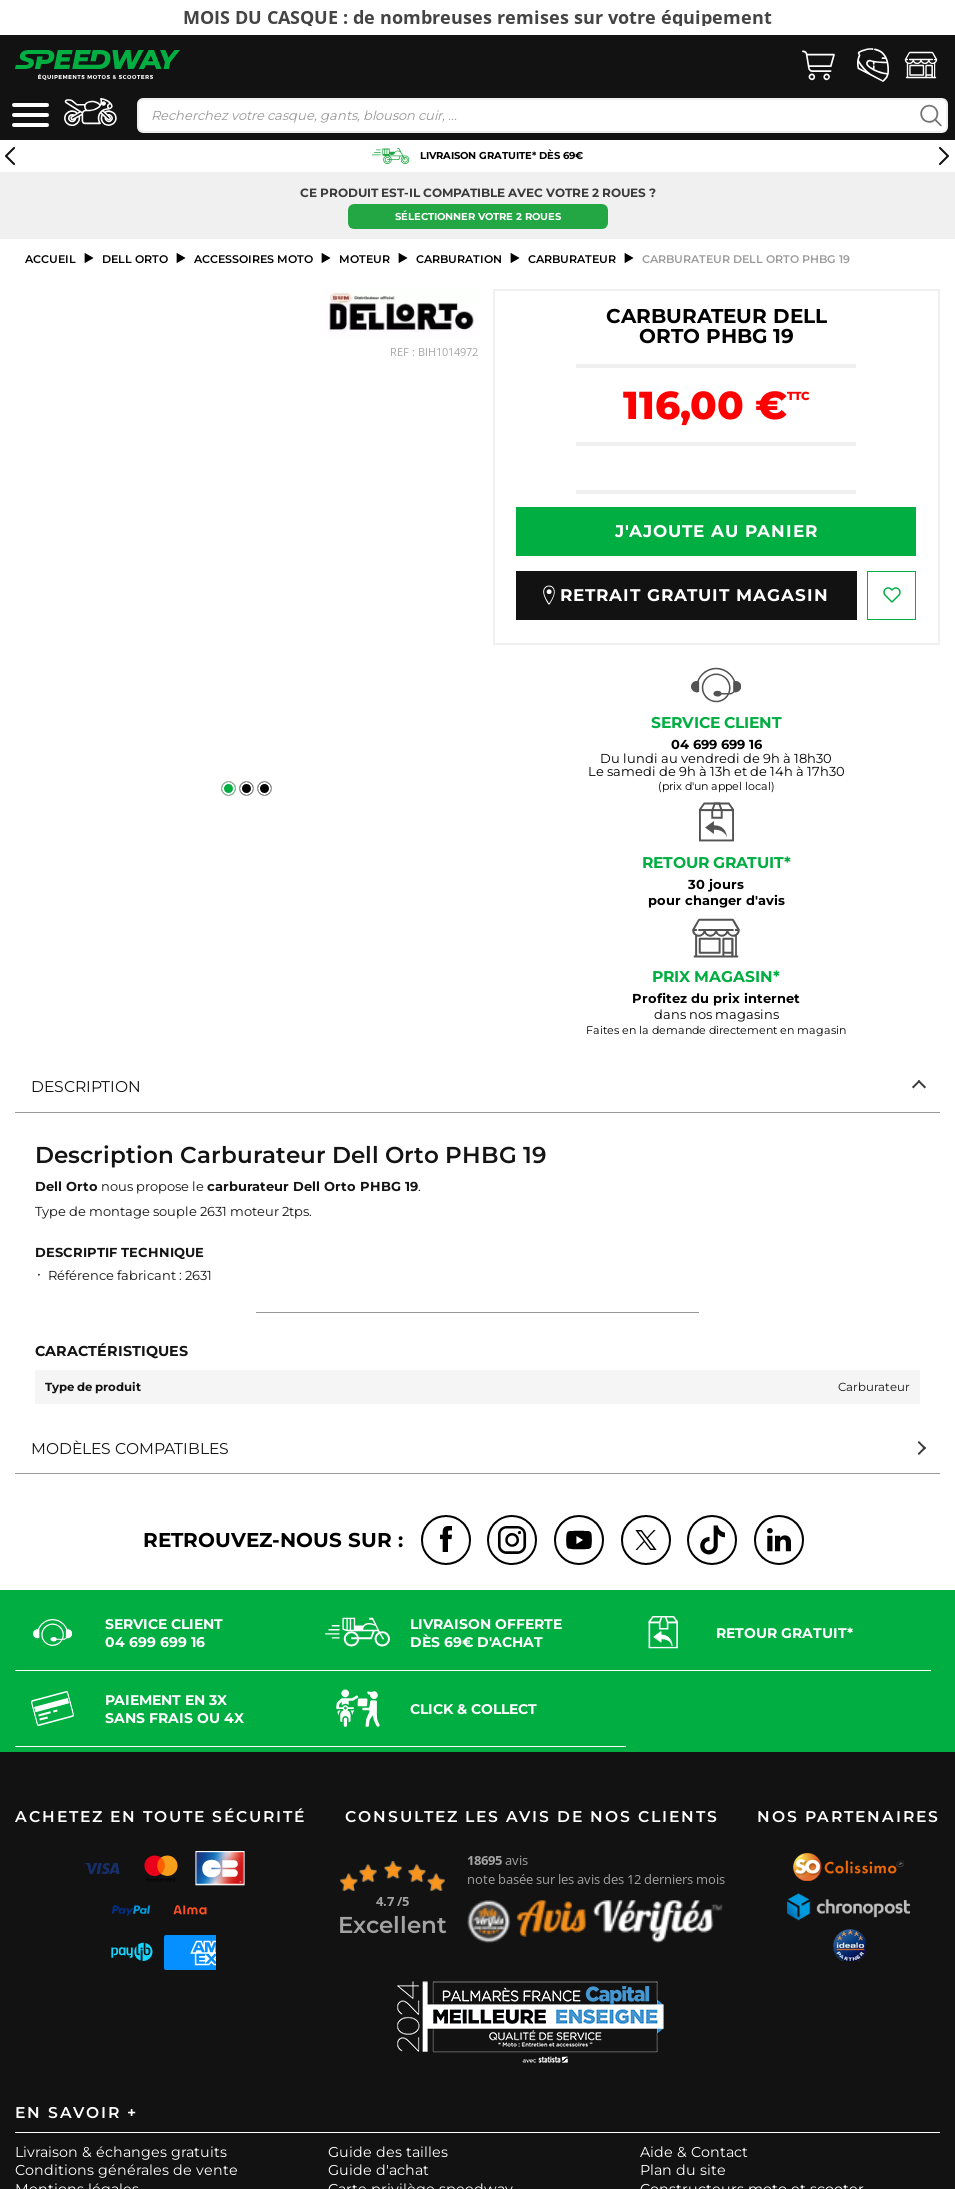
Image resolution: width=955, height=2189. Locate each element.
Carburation (459, 259)
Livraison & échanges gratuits (121, 2152)
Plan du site (683, 2170)
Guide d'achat (378, 2170)
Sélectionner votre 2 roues (478, 216)
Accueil (50, 259)
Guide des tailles (388, 2152)
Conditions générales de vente (126, 2170)
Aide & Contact (694, 2152)
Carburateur (572, 259)
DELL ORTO (135, 259)
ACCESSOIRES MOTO (253, 259)
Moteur (364, 259)
